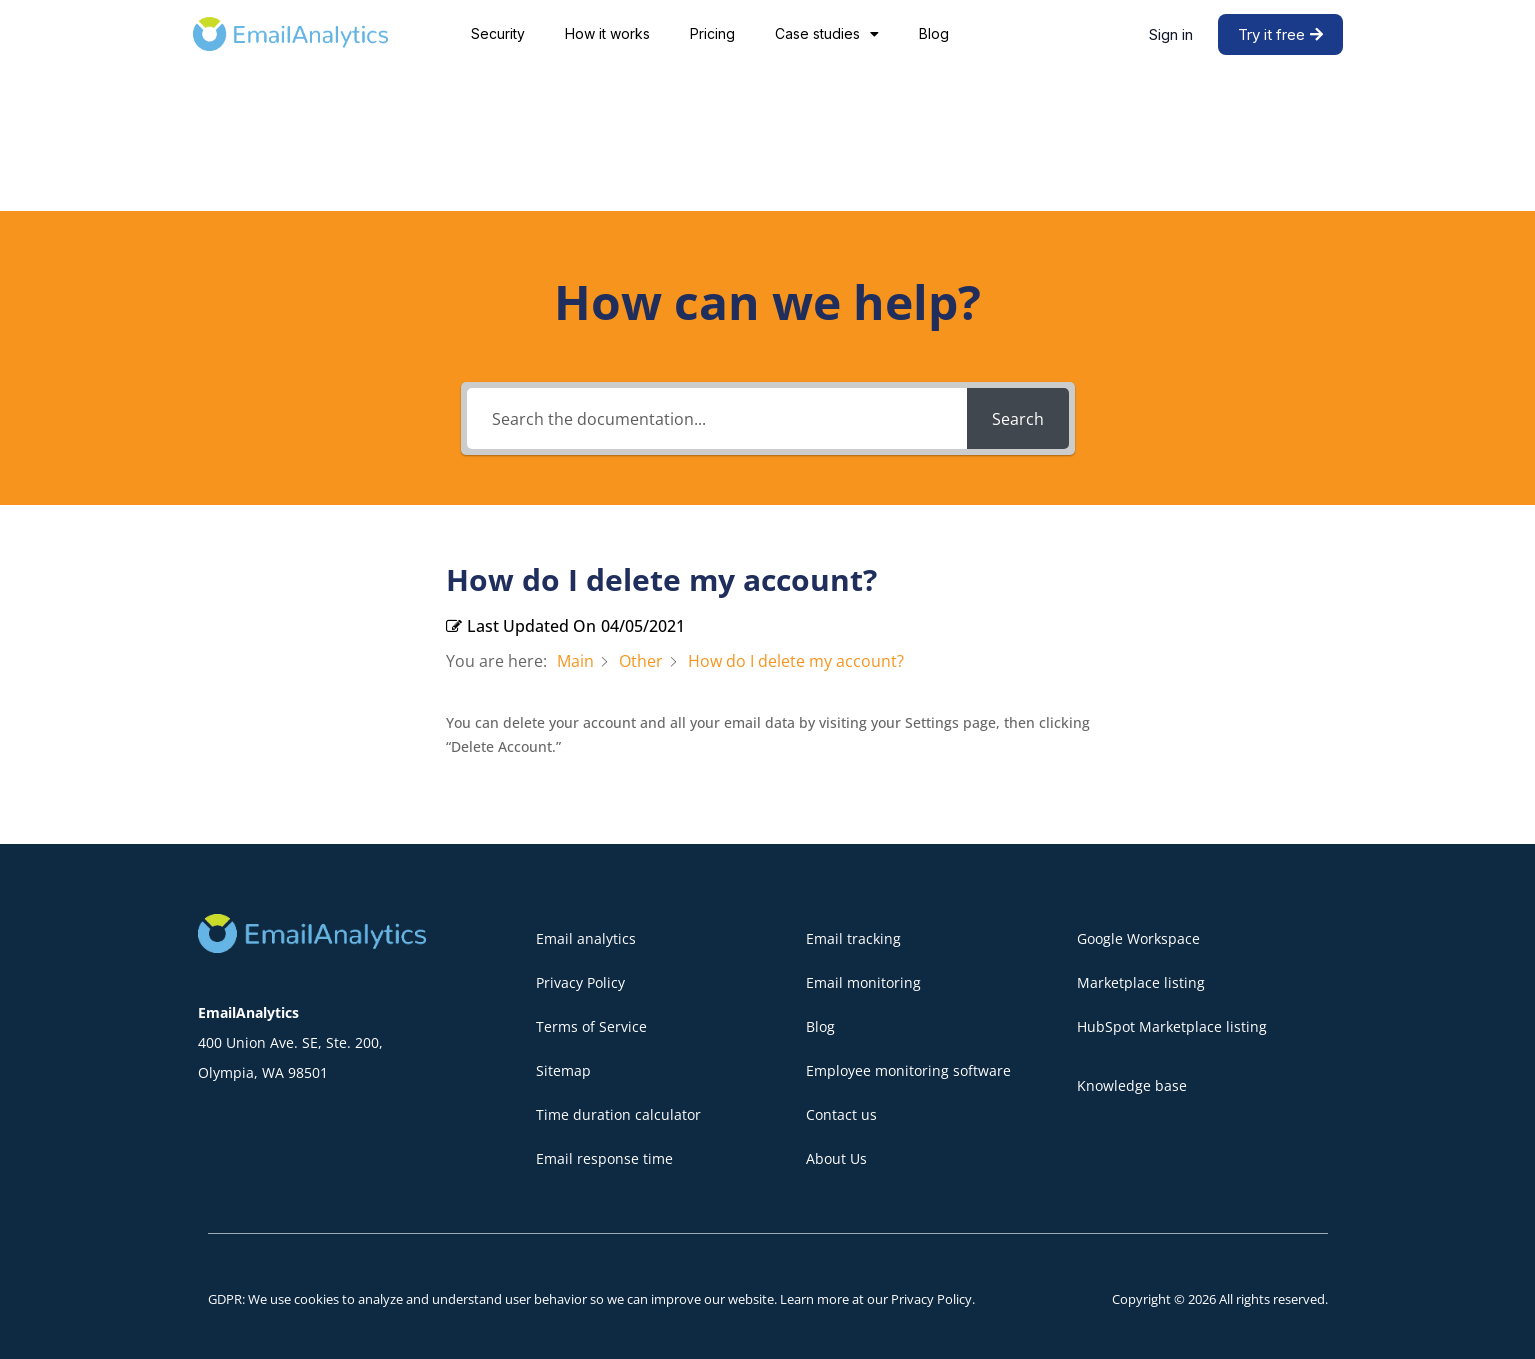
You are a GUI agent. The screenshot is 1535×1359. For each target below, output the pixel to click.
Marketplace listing (1141, 982)
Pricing (712, 33)
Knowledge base (1132, 1085)
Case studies (827, 34)
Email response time (604, 1158)
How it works (607, 33)
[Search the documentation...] (717, 418)
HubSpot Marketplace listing (1172, 1026)
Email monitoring (863, 982)
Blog (934, 33)
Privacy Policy (580, 982)
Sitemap (563, 1070)
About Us (836, 1158)
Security (498, 33)
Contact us (841, 1114)
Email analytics (586, 938)
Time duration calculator (618, 1114)
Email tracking (853, 938)
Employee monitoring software (908, 1070)
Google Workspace (1138, 938)
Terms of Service (591, 1026)
